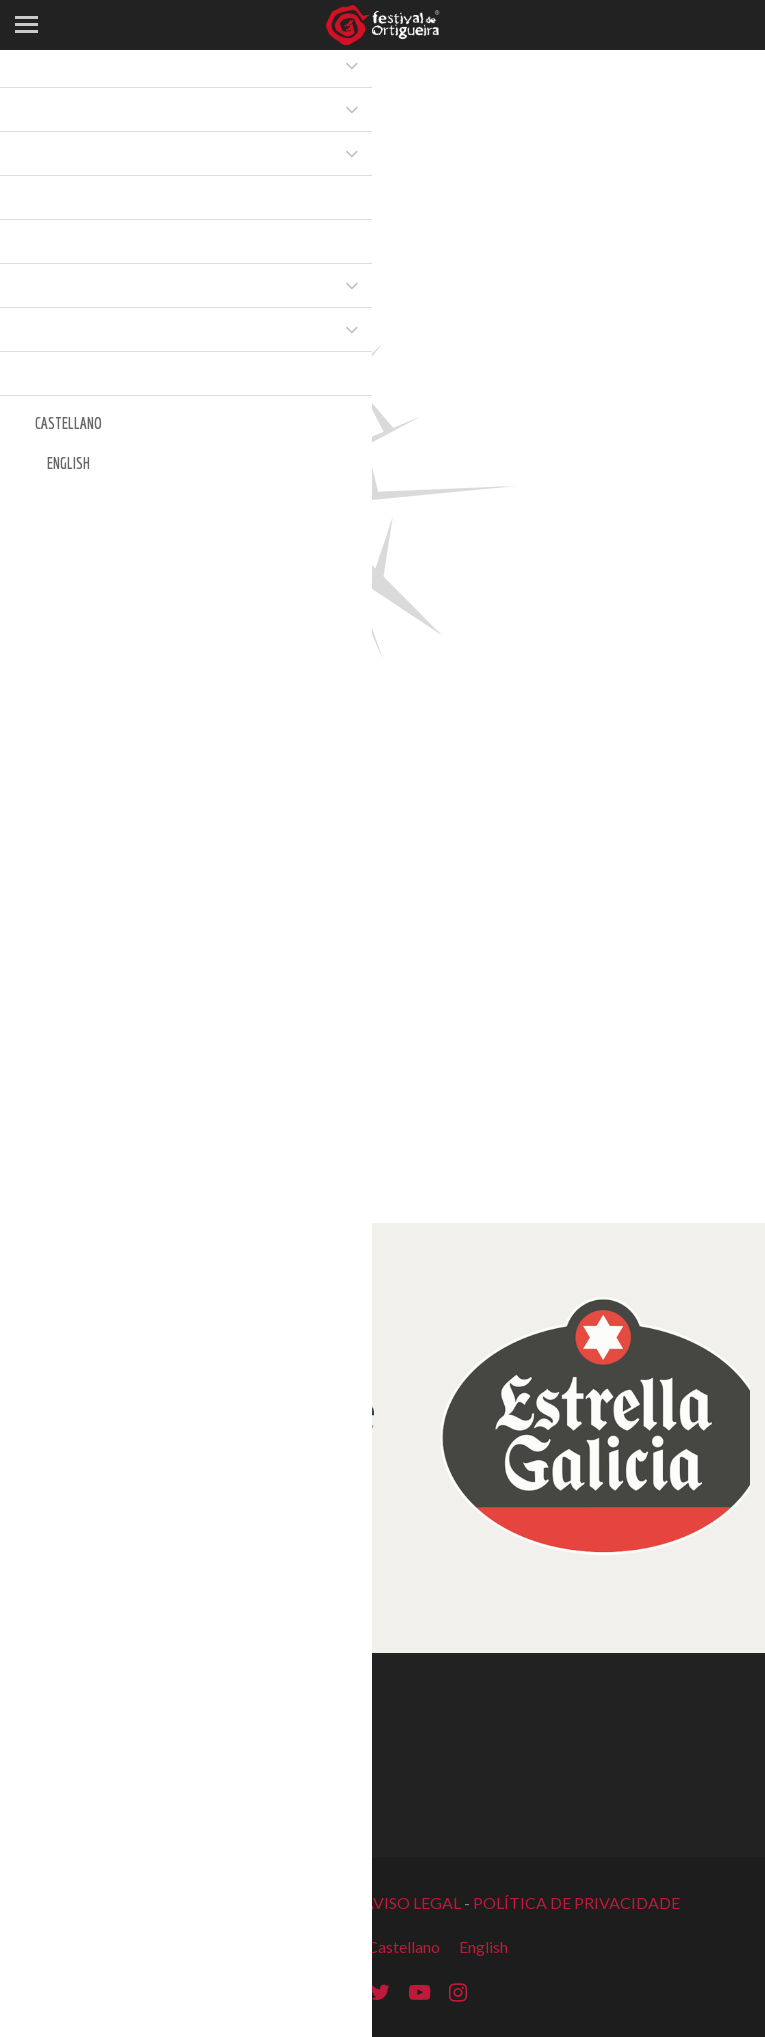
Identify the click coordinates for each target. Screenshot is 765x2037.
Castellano (403, 1946)
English (483, 1946)
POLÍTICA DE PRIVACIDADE (576, 1902)
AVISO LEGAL (412, 1902)
